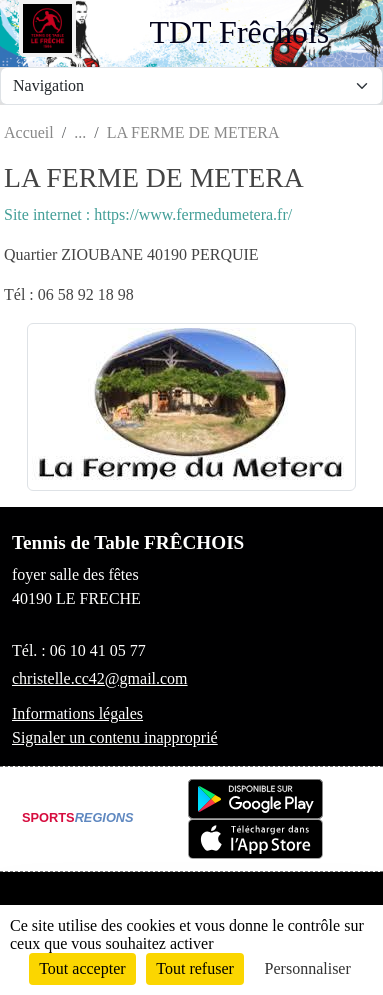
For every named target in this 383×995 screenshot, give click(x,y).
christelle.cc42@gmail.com (100, 678)
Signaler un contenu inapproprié (115, 737)
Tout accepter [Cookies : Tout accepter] (82, 968)
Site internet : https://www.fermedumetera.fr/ (148, 214)
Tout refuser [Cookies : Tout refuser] (195, 968)
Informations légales (77, 713)
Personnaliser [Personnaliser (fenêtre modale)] (308, 968)
